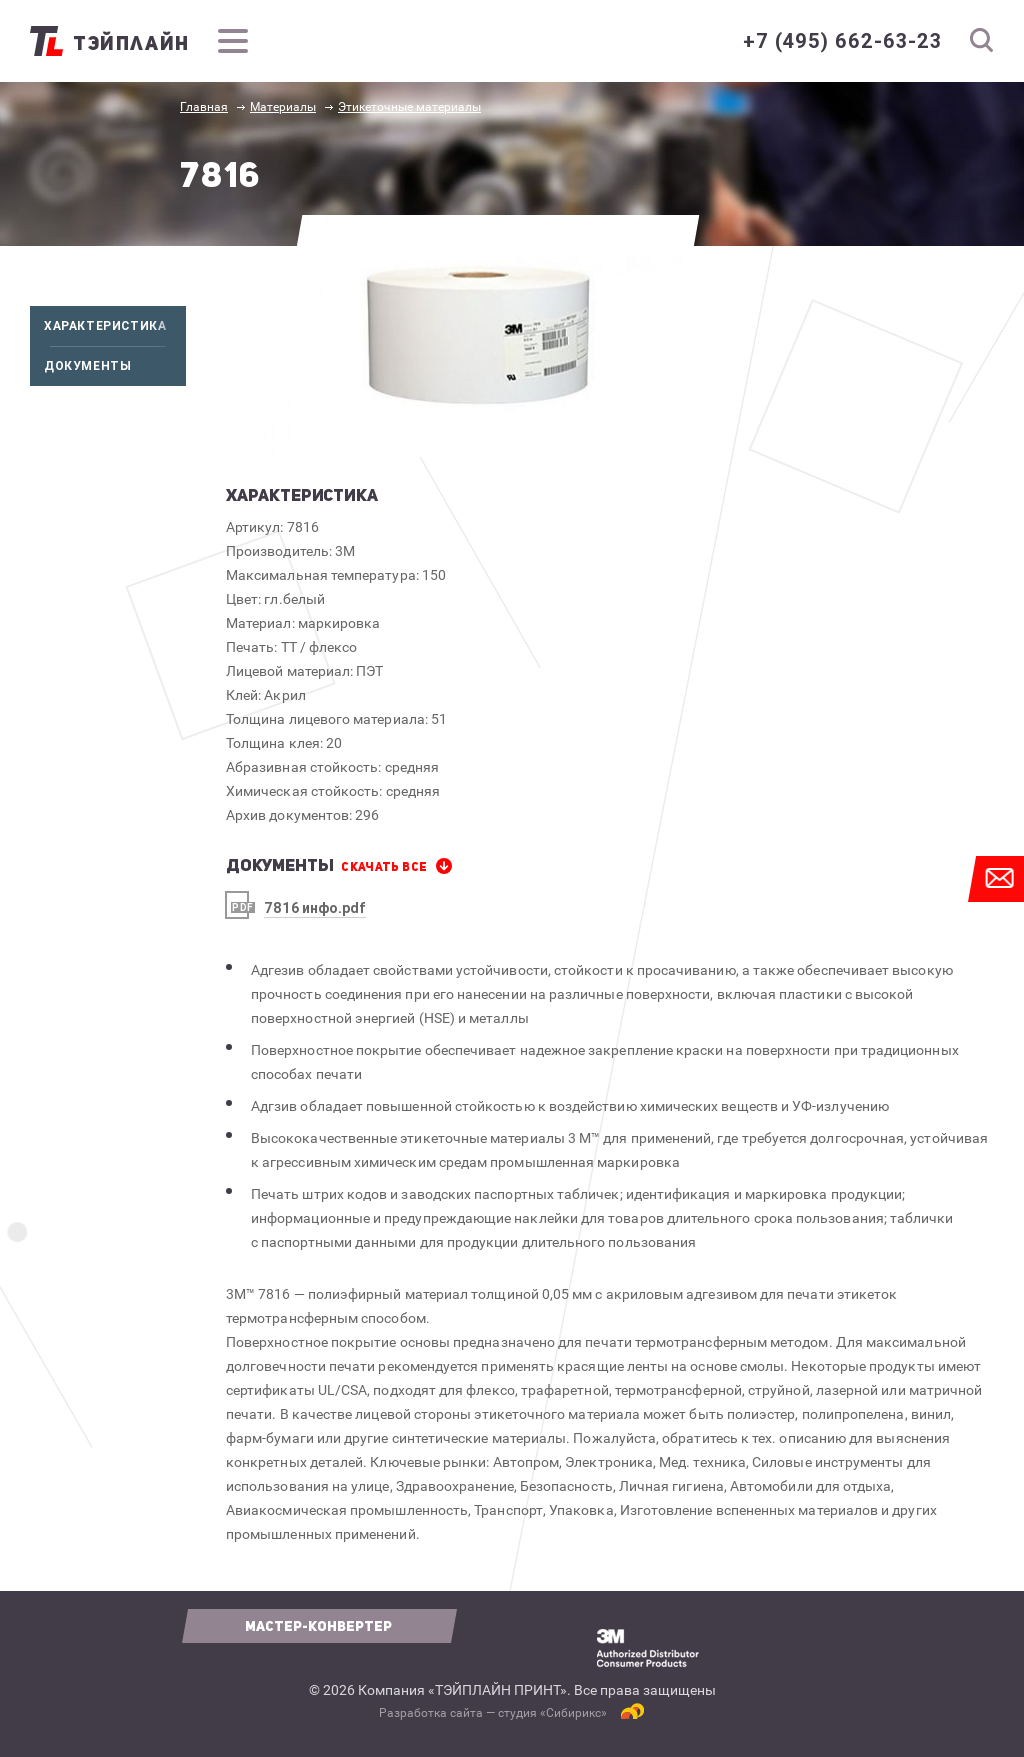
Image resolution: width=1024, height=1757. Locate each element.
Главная (204, 107)
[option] (479, 336)
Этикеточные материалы (409, 107)
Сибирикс (573, 1713)
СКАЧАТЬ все (384, 867)
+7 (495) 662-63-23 (842, 41)
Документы (115, 366)
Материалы (283, 107)
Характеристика (115, 326)
